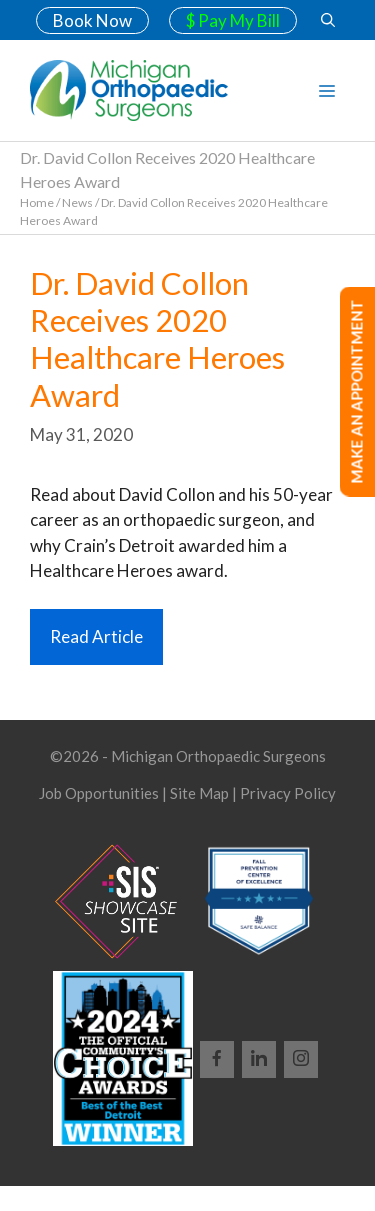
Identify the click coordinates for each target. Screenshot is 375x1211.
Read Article (96, 636)
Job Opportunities (99, 793)
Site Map (199, 793)
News (77, 202)
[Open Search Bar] (328, 20)
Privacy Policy (288, 793)
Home (37, 202)
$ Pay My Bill (233, 20)
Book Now (92, 20)
